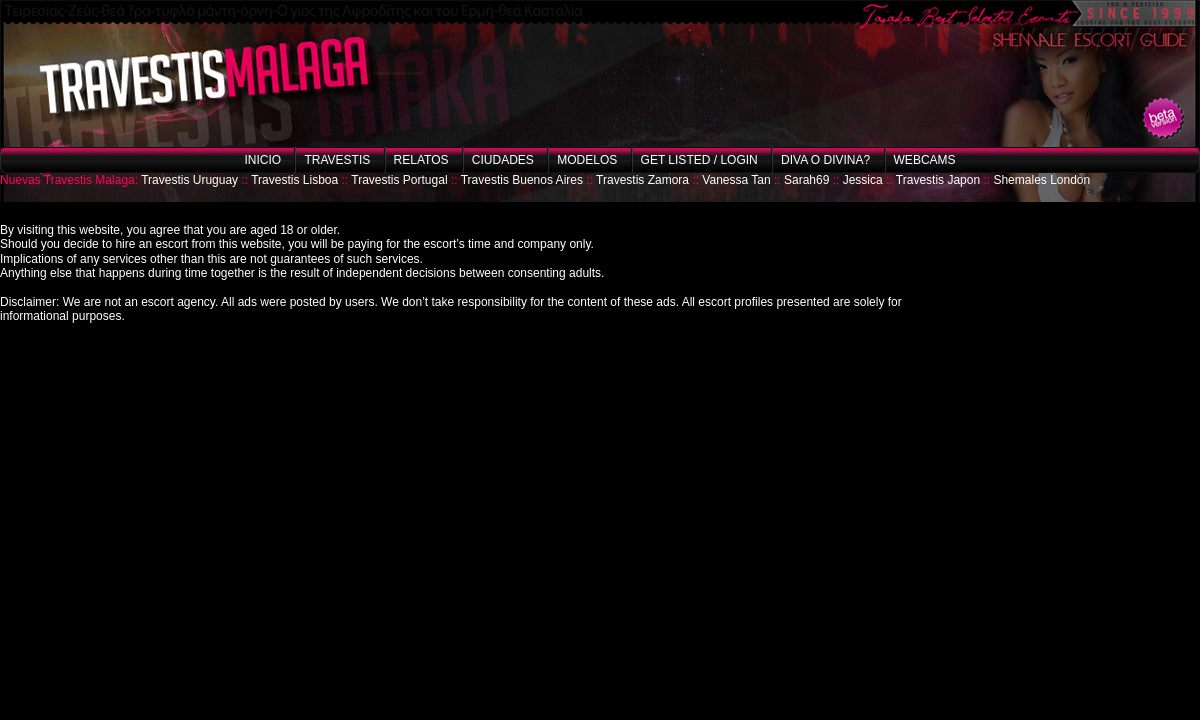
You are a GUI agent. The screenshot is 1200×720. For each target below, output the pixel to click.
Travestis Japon (938, 180)
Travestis (337, 160)
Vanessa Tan (736, 180)
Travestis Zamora (642, 180)
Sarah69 (806, 180)
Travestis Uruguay (189, 180)
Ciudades (503, 160)
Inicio (262, 160)
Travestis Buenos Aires (522, 180)
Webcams (925, 160)
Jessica (863, 180)
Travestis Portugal (399, 180)
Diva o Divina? (825, 160)
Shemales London (1041, 180)
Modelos (587, 160)
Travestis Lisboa (294, 180)
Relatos (421, 160)
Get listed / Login (699, 160)
